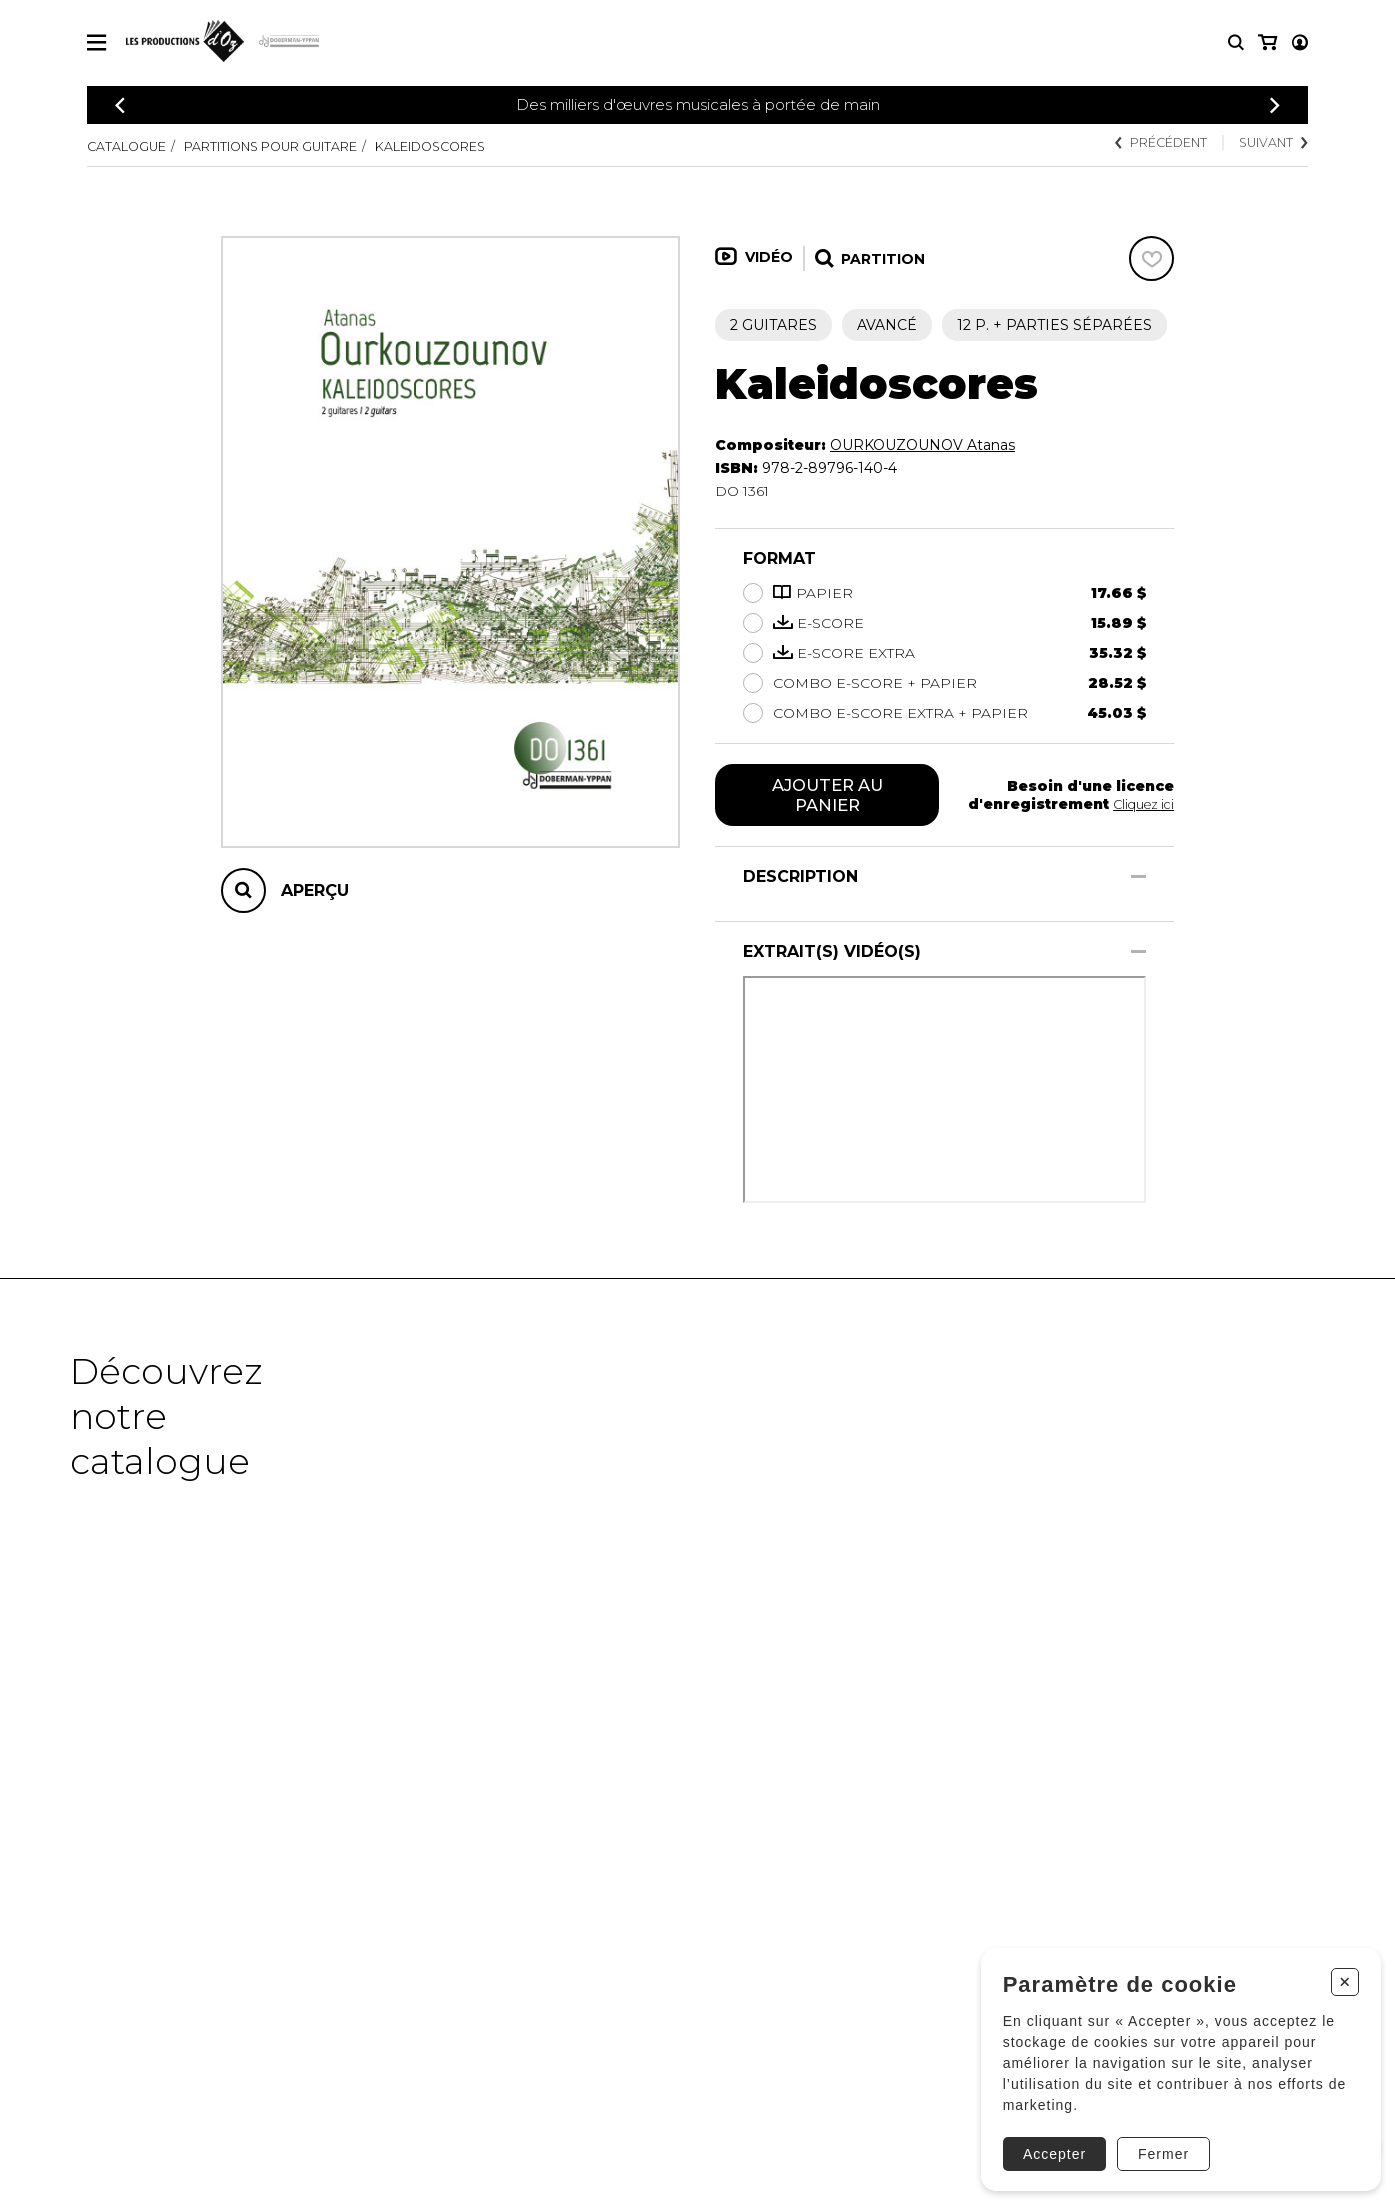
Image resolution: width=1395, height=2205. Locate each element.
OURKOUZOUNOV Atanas (922, 445)
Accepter (1047, 2139)
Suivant (1268, 144)
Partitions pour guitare (298, 146)
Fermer (1157, 2139)
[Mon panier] (1298, 42)
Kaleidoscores (483, 146)
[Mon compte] (1266, 42)
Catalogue (132, 146)
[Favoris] (1151, 258)
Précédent (1141, 144)
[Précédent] (120, 105)
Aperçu (315, 890)
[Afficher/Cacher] (1138, 880)
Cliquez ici (1140, 806)
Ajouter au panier (827, 797)
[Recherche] (1236, 42)
